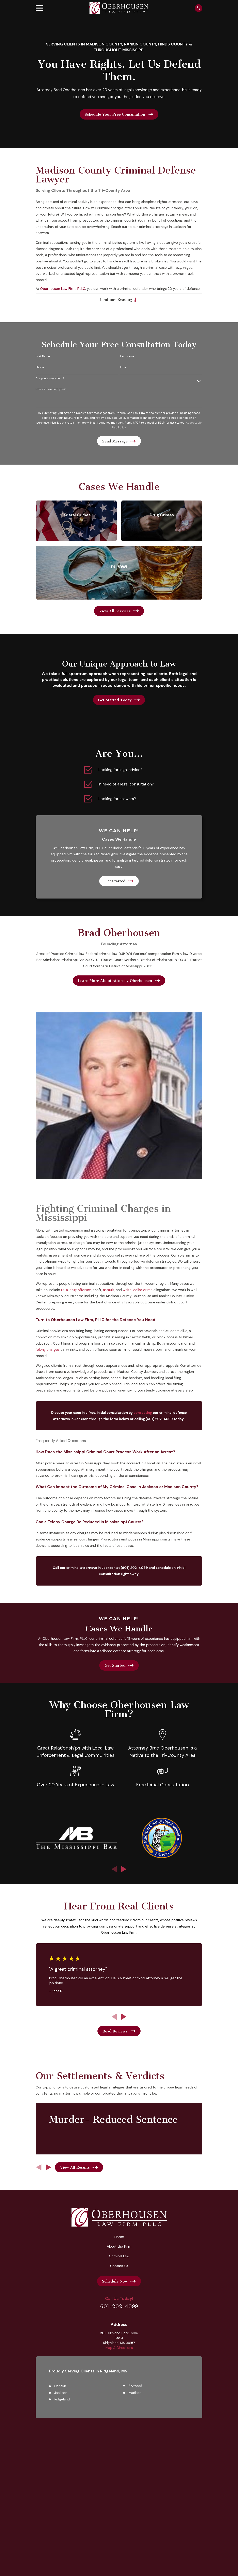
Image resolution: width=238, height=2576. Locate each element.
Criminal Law (119, 2257)
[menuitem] (42, 2469)
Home (119, 2238)
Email (123, 368)
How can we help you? (51, 390)
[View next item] (124, 1870)
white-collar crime (138, 1291)
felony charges (48, 1351)
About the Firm (119, 2248)
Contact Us (119, 2267)
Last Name (127, 357)
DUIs (64, 1291)
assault (108, 1291)
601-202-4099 (119, 2307)
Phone (40, 368)
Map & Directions (119, 2349)
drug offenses (80, 1291)
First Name (43, 357)
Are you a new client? (50, 379)
